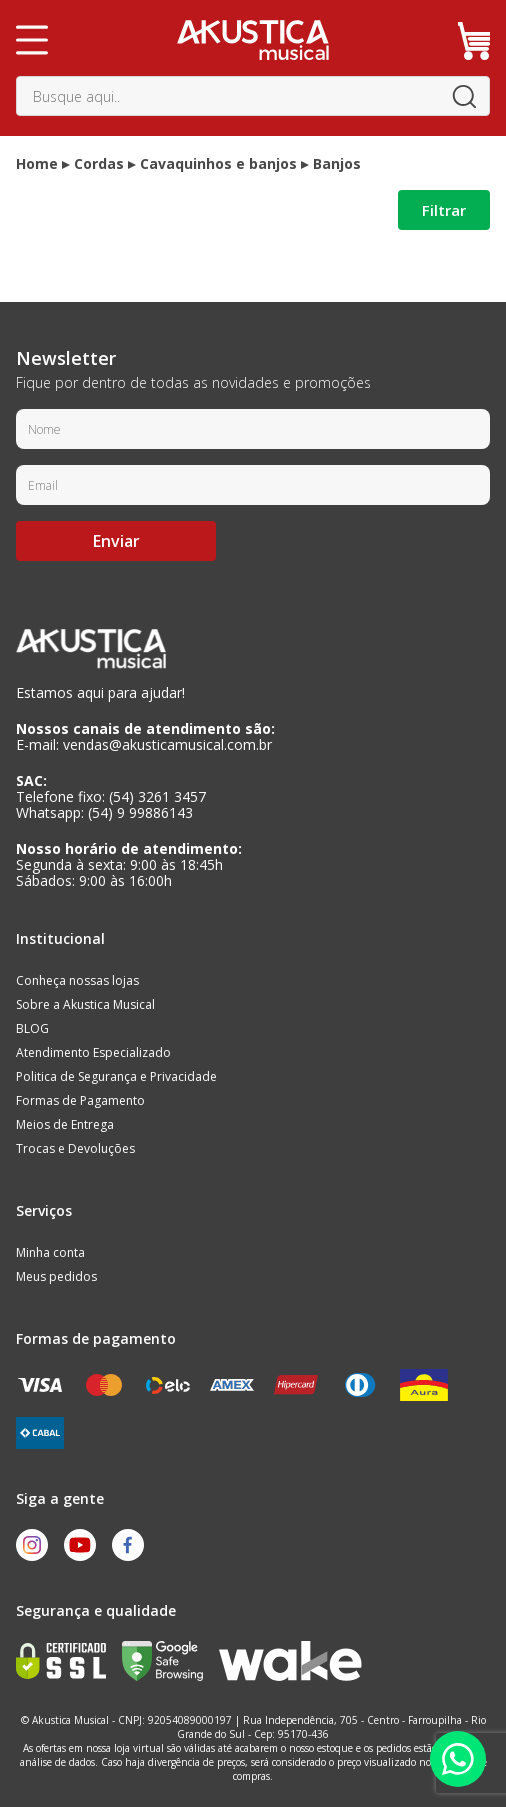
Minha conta (50, 1252)
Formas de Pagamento (80, 1100)
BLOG (32, 1028)
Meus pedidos (56, 1276)
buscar (464, 96)
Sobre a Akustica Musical (85, 1004)
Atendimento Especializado (93, 1052)
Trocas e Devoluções (75, 1148)
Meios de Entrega (65, 1124)
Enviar (116, 541)
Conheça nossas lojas (77, 980)
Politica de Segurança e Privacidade (116, 1076)
